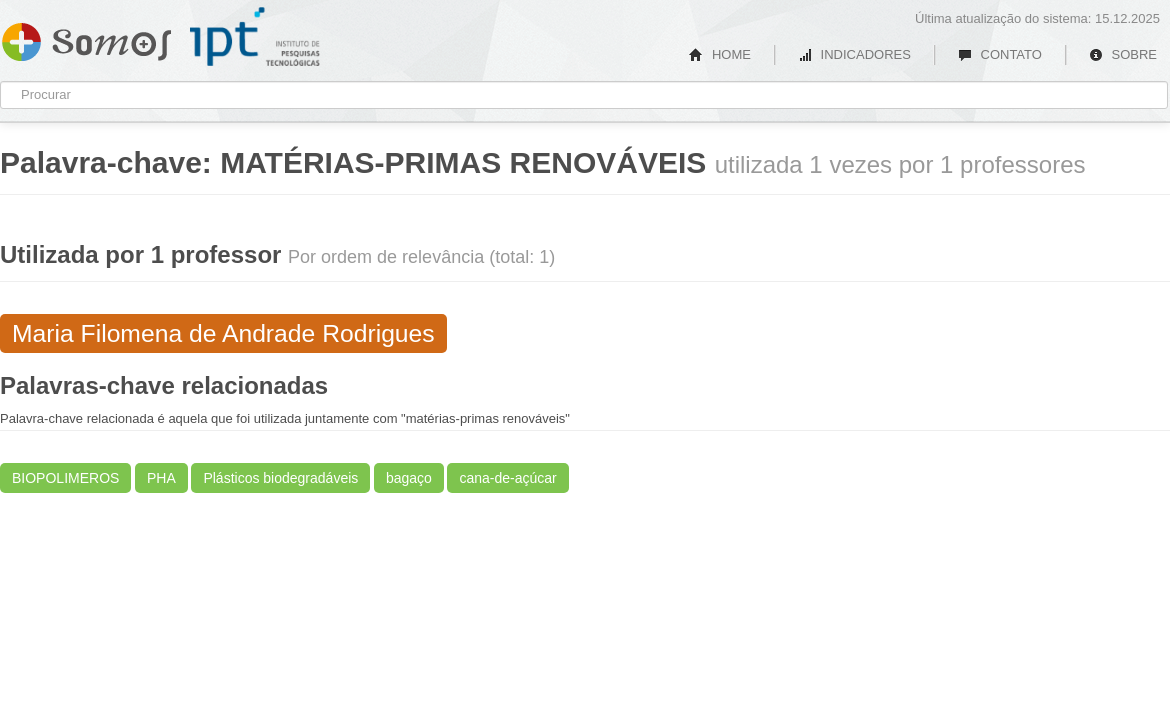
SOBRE (1123, 54)
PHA (161, 478)
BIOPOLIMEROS (65, 478)
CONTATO (1000, 54)
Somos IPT (86, 38)
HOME (720, 54)
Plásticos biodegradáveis (280, 478)
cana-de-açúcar (507, 478)
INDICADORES (854, 54)
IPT (255, 37)
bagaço (409, 478)
